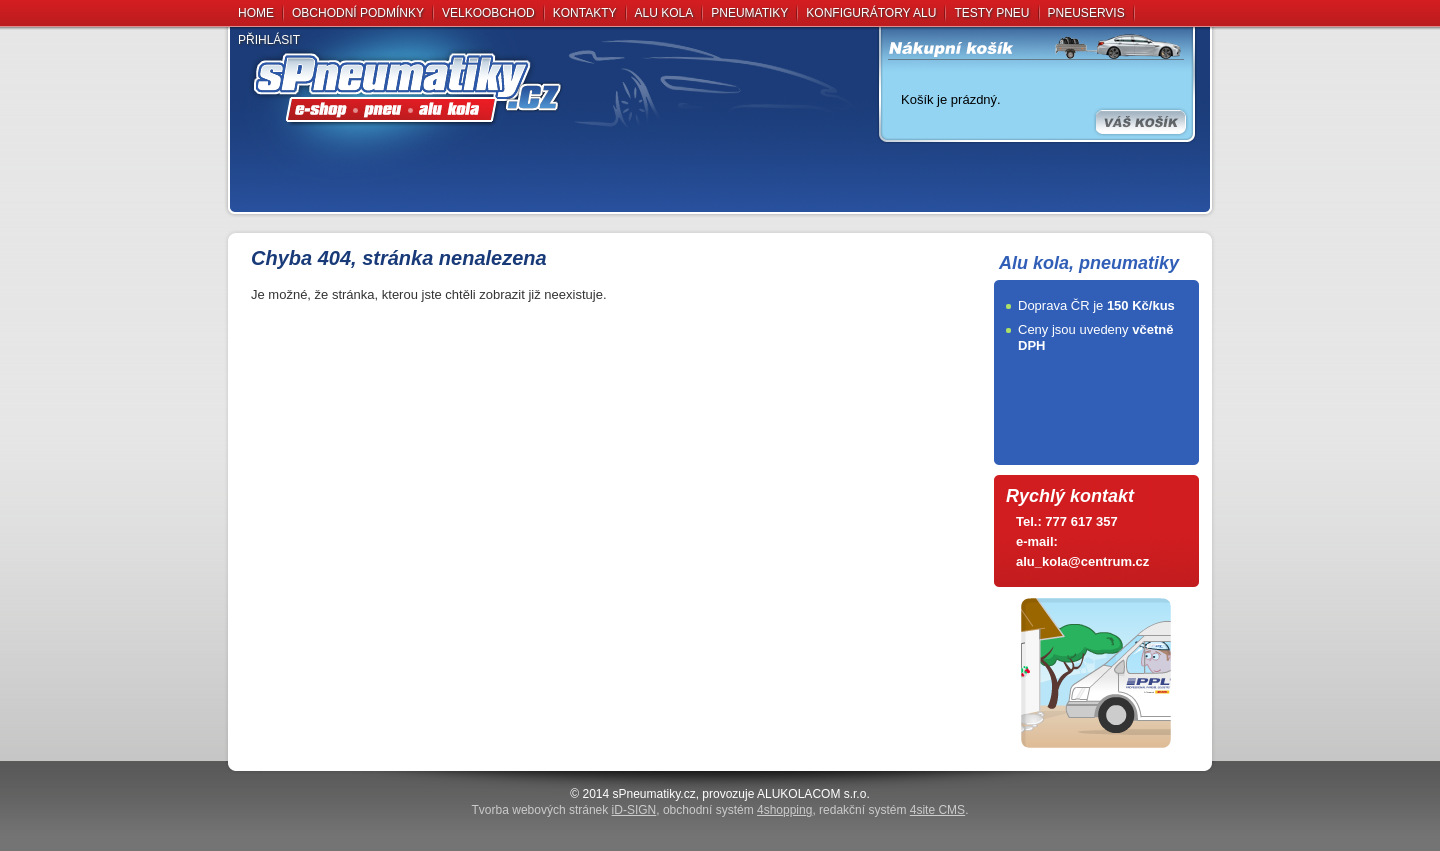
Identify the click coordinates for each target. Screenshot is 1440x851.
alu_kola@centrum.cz (1082, 561)
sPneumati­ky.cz (654, 794)
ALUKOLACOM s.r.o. (813, 794)
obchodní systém (737, 810)
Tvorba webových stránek (564, 810)
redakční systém (892, 810)
